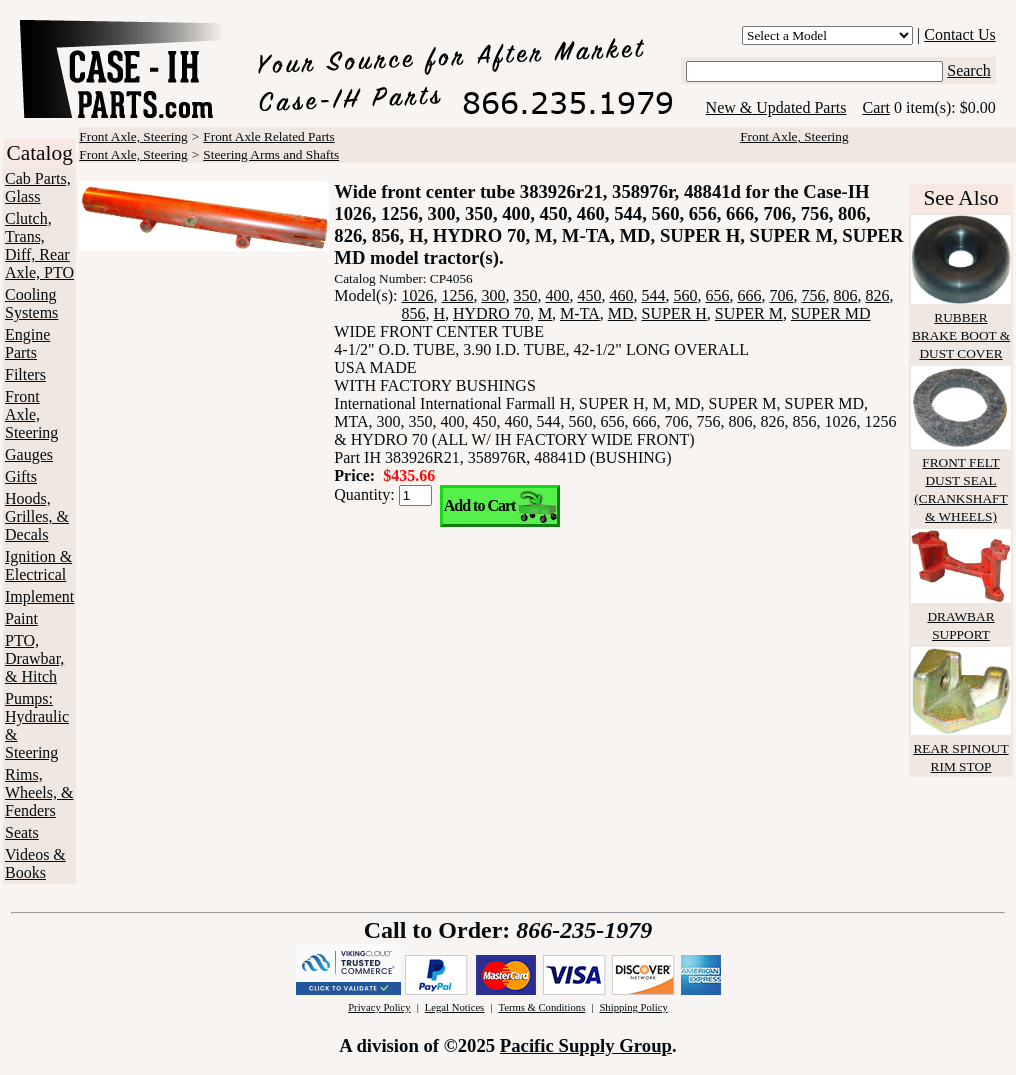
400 (557, 295)
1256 (457, 295)
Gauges (29, 454)
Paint (21, 618)
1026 (417, 295)
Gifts (21, 476)
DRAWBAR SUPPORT (961, 616)
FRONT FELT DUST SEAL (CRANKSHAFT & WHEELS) (961, 480)
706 (781, 295)
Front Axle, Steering (31, 414)
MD (621, 313)
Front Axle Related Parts (268, 136)
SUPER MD (831, 313)
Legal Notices (454, 1007)
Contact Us (960, 34)
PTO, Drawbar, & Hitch (34, 658)
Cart (876, 107)
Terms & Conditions (541, 1007)
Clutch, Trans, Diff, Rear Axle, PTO (39, 245)
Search (969, 70)
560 (685, 295)
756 (813, 295)
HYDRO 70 (491, 313)
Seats (22, 832)
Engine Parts (27, 343)
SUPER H (674, 313)
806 (845, 295)
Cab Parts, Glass (38, 187)
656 (717, 295)
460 (621, 295)
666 (749, 295)
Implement (39, 596)
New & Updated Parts (776, 107)
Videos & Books (35, 863)
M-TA (580, 313)
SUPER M (749, 313)
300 (493, 295)
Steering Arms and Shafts (271, 154)
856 (413, 313)
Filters (25, 374)
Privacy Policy (379, 1007)
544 (653, 295)
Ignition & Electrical (38, 565)
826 (877, 295)
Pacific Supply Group (586, 1045)
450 (589, 295)
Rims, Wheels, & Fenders (39, 792)
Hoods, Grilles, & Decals (37, 516)
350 (525, 295)
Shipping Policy (633, 1007)
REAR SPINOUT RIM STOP (961, 748)
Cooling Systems (31, 303)
